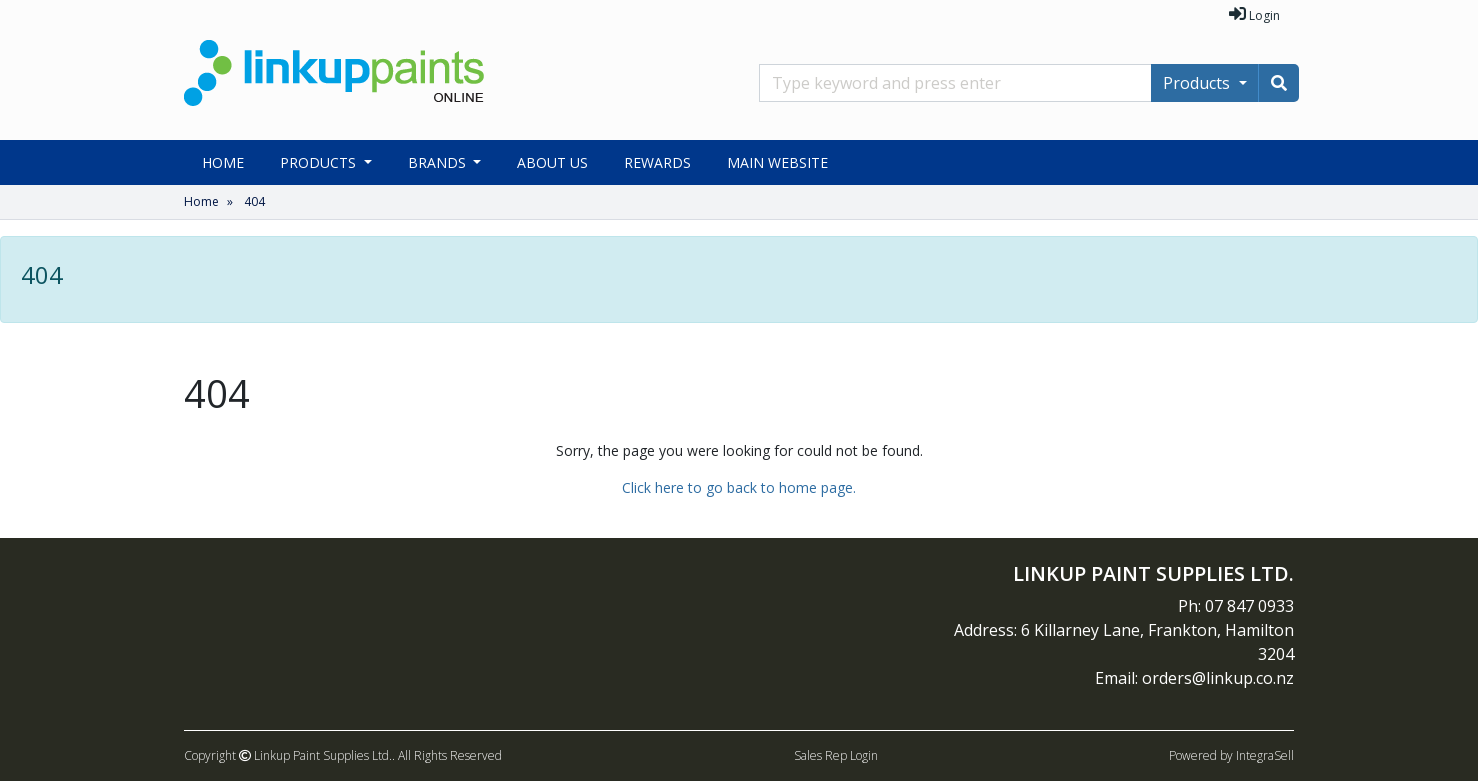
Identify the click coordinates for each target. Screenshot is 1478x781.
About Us (552, 162)
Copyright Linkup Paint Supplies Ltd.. (289, 755)
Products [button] (320, 162)
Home (223, 162)
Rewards (657, 162)
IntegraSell (1265, 755)
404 (254, 201)
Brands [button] (439, 162)
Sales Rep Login (836, 755)
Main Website (777, 162)
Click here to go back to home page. (739, 487)
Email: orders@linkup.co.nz (1194, 678)
